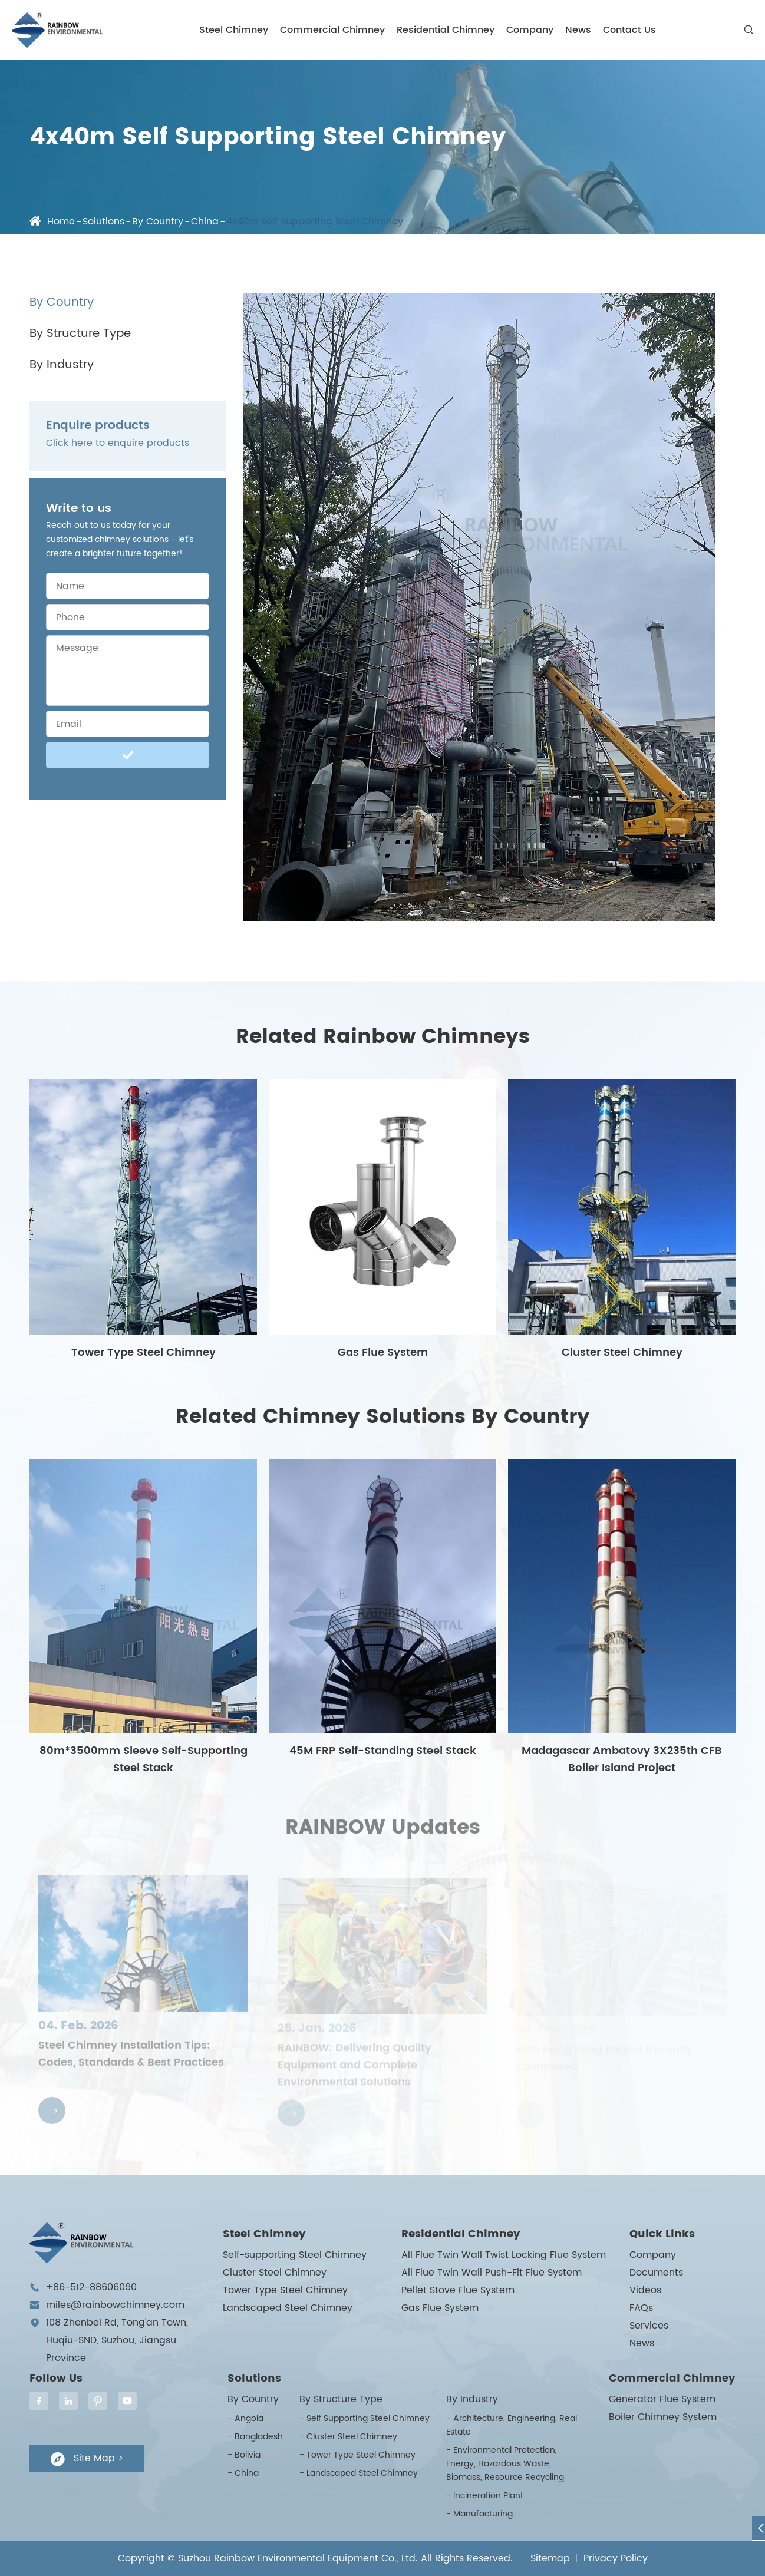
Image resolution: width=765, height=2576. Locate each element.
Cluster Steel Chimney (622, 1352)
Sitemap (550, 2558)
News (578, 30)
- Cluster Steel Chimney (348, 2436)
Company (529, 30)
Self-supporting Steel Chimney (295, 2255)
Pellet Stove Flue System (458, 2290)
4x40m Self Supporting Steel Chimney (314, 221)
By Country (157, 221)
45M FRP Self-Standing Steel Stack (382, 1750)
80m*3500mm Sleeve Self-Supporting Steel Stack (143, 1759)
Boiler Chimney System (663, 2417)
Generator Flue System (662, 2399)
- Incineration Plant (484, 2495)
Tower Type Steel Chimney (143, 1352)
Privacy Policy (615, 2558)
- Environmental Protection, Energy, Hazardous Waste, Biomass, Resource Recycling (505, 2463)
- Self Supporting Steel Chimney (364, 2418)
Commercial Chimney (332, 30)
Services (648, 2325)
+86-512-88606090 (91, 2287)
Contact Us (629, 30)
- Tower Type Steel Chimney (357, 2455)
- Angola (245, 2418)
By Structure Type (80, 334)
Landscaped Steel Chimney (287, 2308)
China (205, 221)
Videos (645, 2290)
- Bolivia (244, 2455)
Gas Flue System (383, 1352)
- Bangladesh (255, 2436)
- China (243, 2473)
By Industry (61, 365)
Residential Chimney (445, 30)
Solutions (103, 221)
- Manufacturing (479, 2514)
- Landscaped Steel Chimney (358, 2473)
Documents (656, 2272)
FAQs (641, 2308)
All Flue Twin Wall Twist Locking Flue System (503, 2255)
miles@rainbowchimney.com (115, 2305)
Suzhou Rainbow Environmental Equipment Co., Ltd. (298, 2558)
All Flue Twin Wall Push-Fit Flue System (491, 2272)
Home (61, 221)
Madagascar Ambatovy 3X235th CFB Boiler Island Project (622, 1759)
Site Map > (87, 2458)
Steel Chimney (233, 30)
